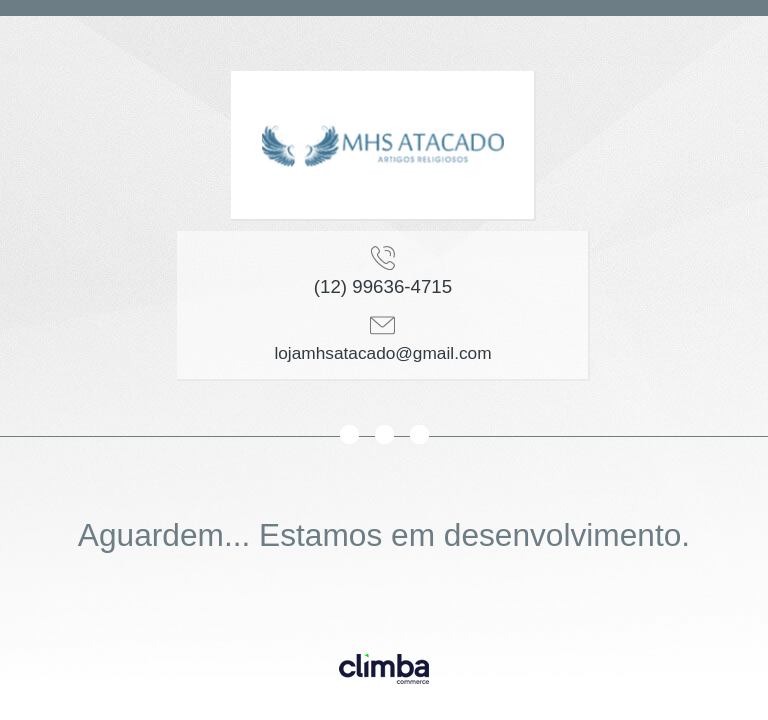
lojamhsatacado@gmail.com (382, 353)
